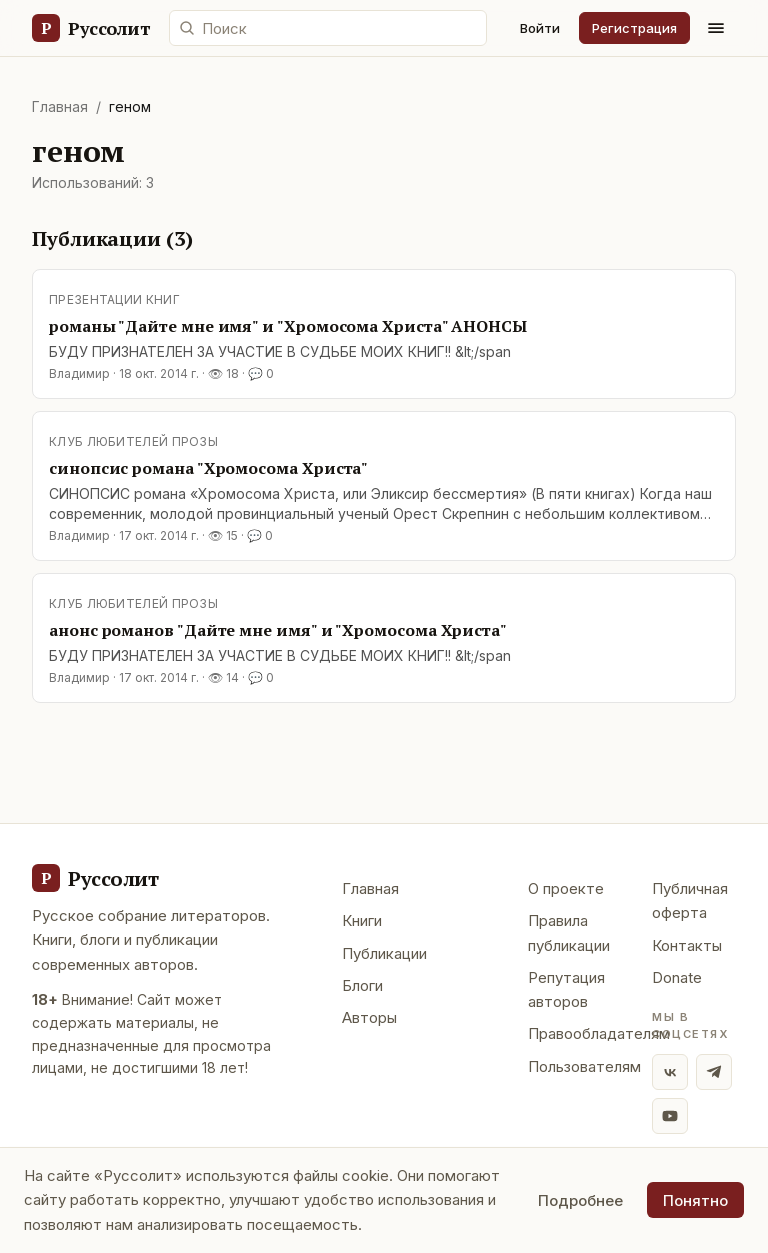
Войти (540, 28)
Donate (677, 977)
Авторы (369, 1017)
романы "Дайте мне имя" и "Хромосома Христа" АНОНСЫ (288, 326)
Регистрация (634, 28)
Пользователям (584, 1066)
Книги (362, 920)
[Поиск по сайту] (328, 28)
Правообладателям (599, 1033)
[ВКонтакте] (670, 1072)
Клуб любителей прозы (133, 441)
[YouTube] (670, 1116)
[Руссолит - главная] (95, 878)
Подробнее (580, 1200)
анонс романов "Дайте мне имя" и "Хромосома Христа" (278, 630)
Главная (60, 106)
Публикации (384, 953)
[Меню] (716, 28)
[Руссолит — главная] (90, 28)
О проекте (566, 888)
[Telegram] (714, 1072)
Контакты (687, 945)
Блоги (362, 985)
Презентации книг (114, 299)
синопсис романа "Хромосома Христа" (208, 468)
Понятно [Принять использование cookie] (695, 1200)
